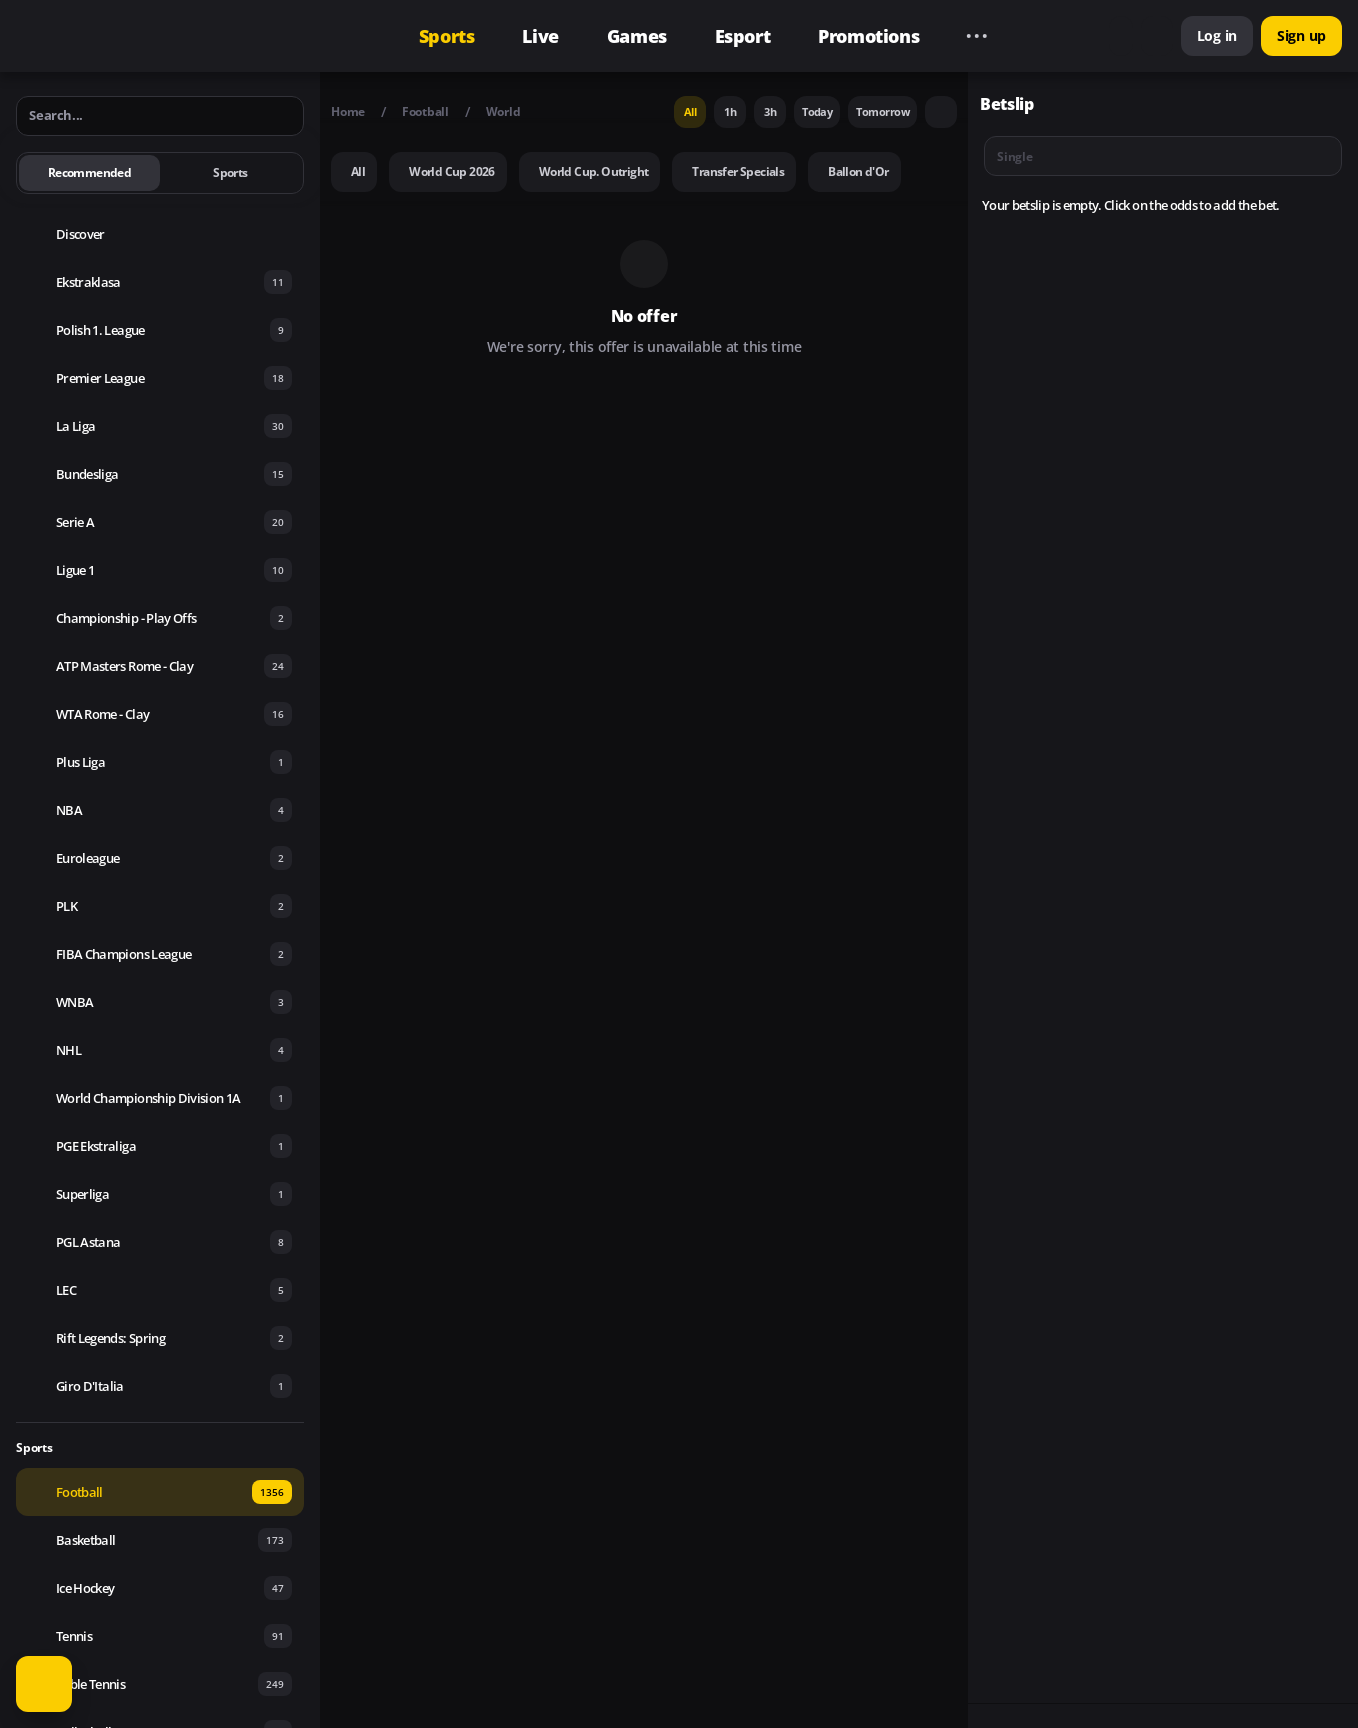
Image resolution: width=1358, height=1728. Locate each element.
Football (425, 111)
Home (348, 111)
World (503, 111)
